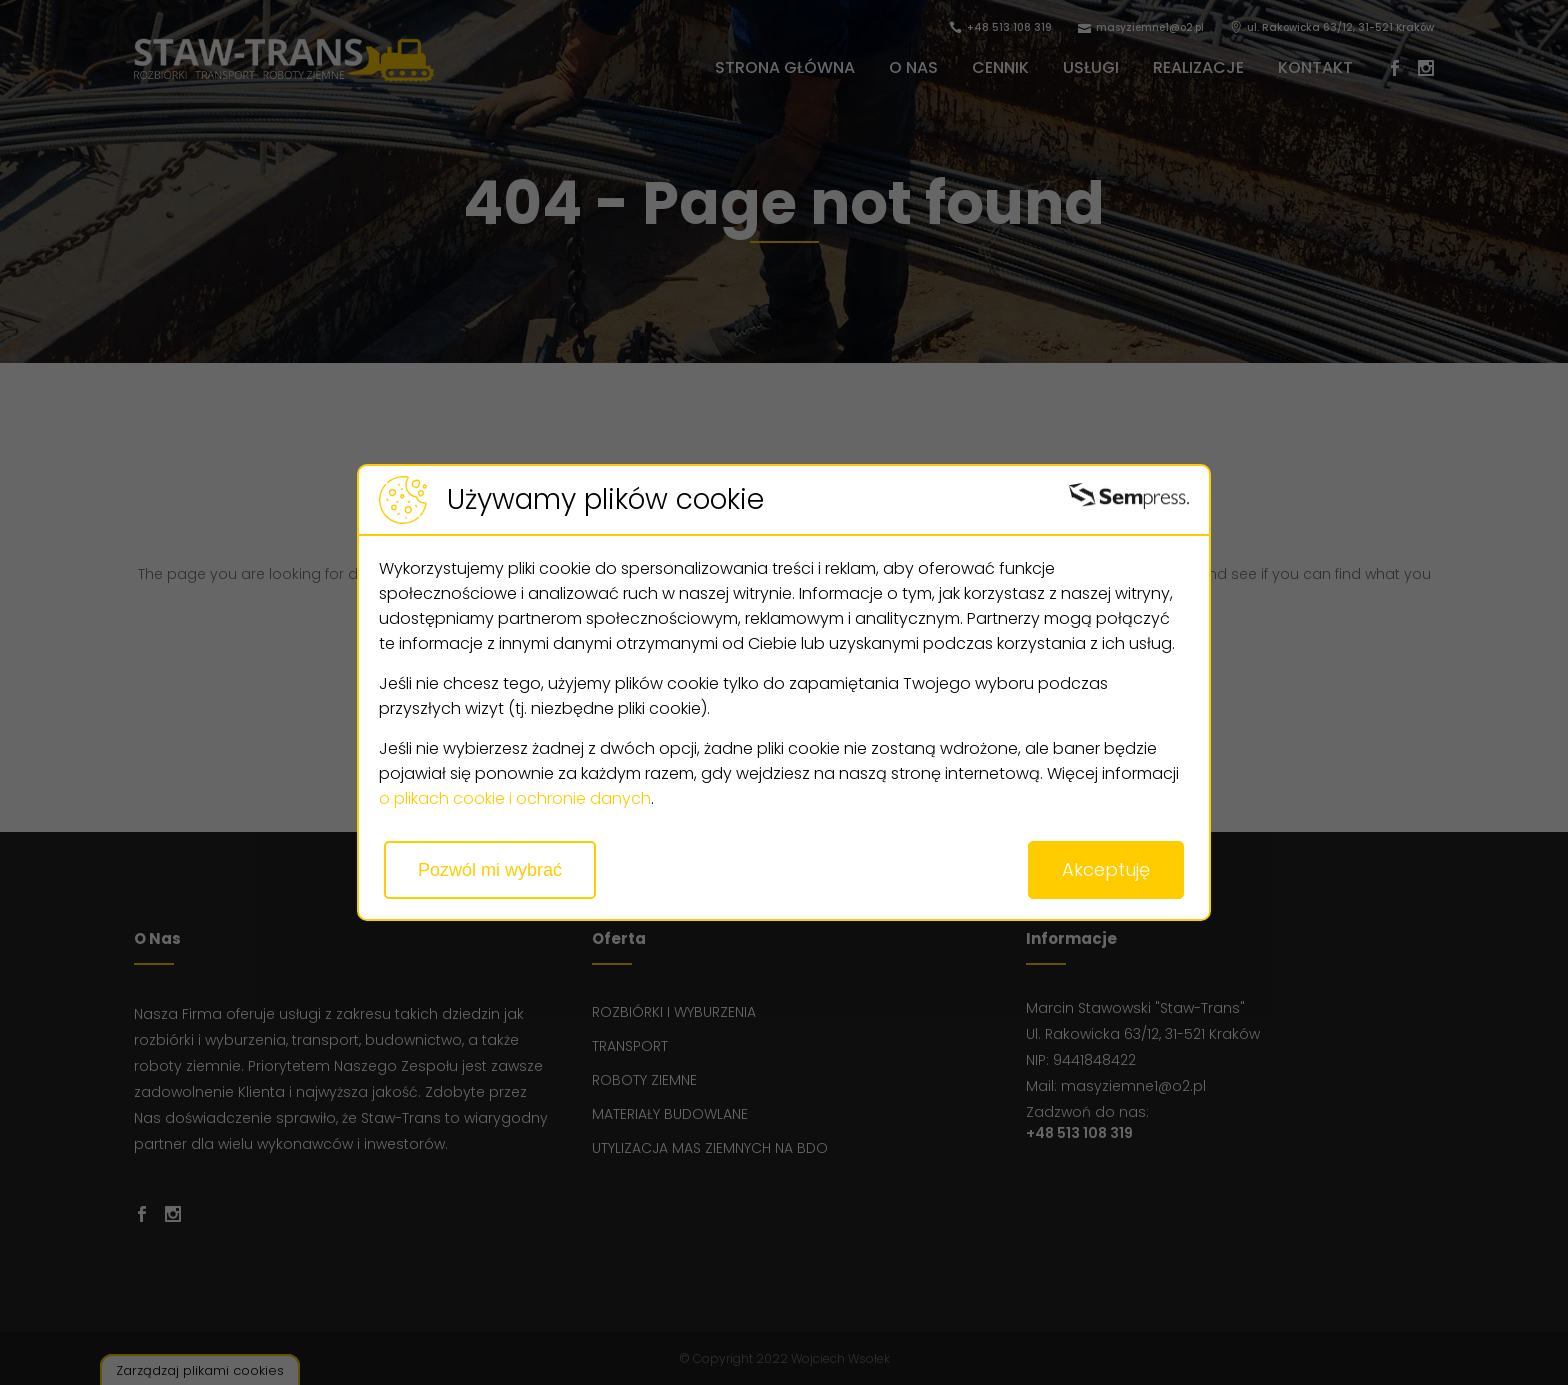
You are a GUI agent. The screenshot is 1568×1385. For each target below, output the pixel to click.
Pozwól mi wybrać (490, 870)
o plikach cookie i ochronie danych (515, 798)
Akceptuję (1106, 869)
